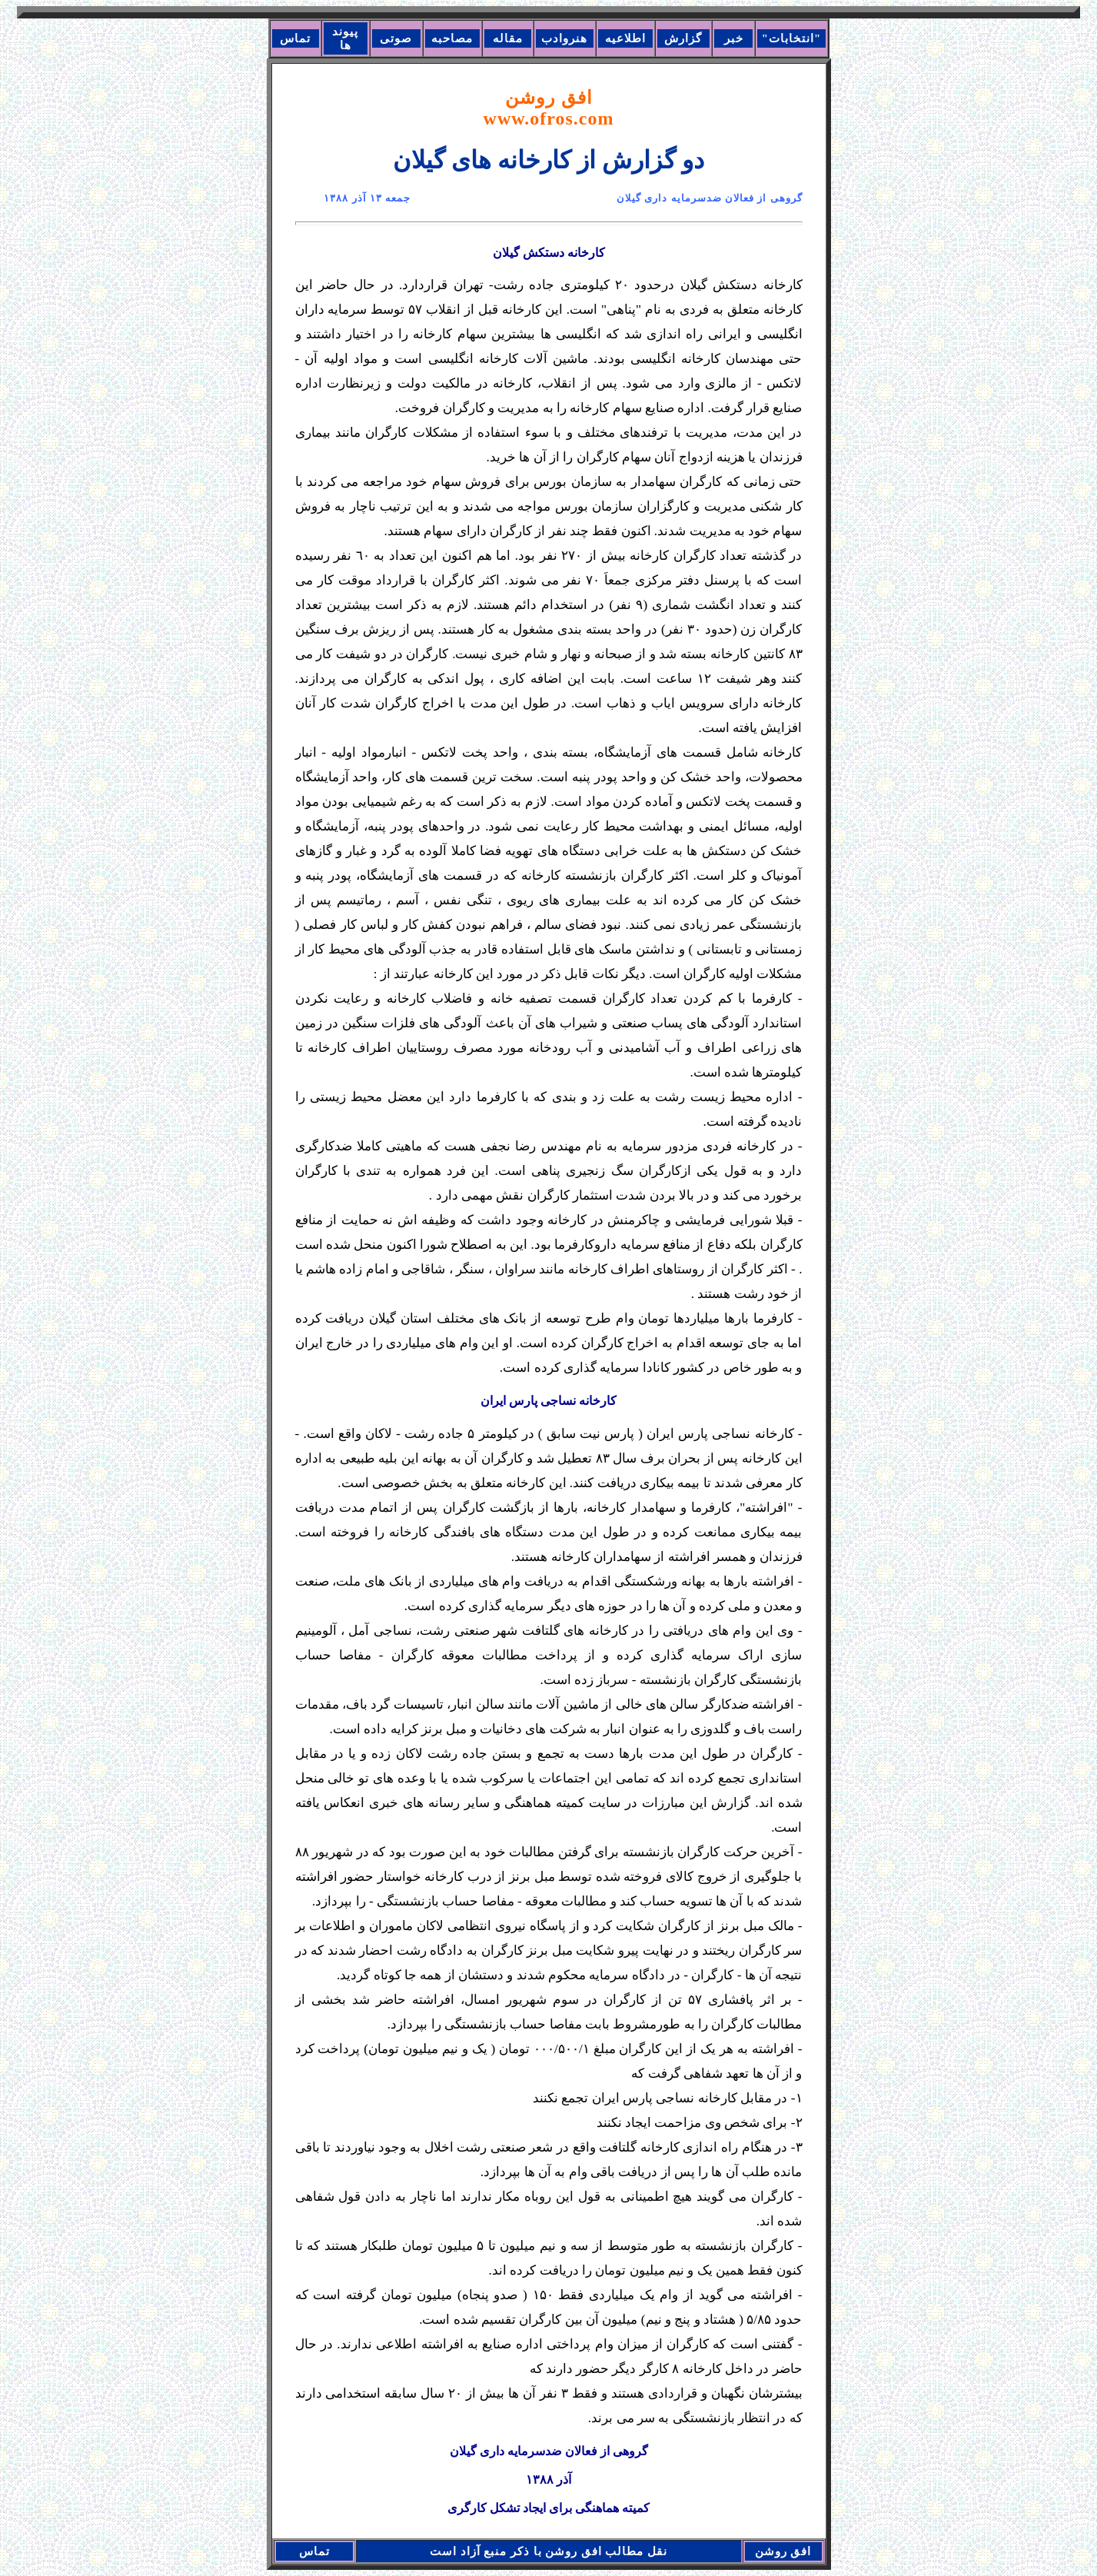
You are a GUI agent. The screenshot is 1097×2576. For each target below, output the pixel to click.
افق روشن (549, 108)
